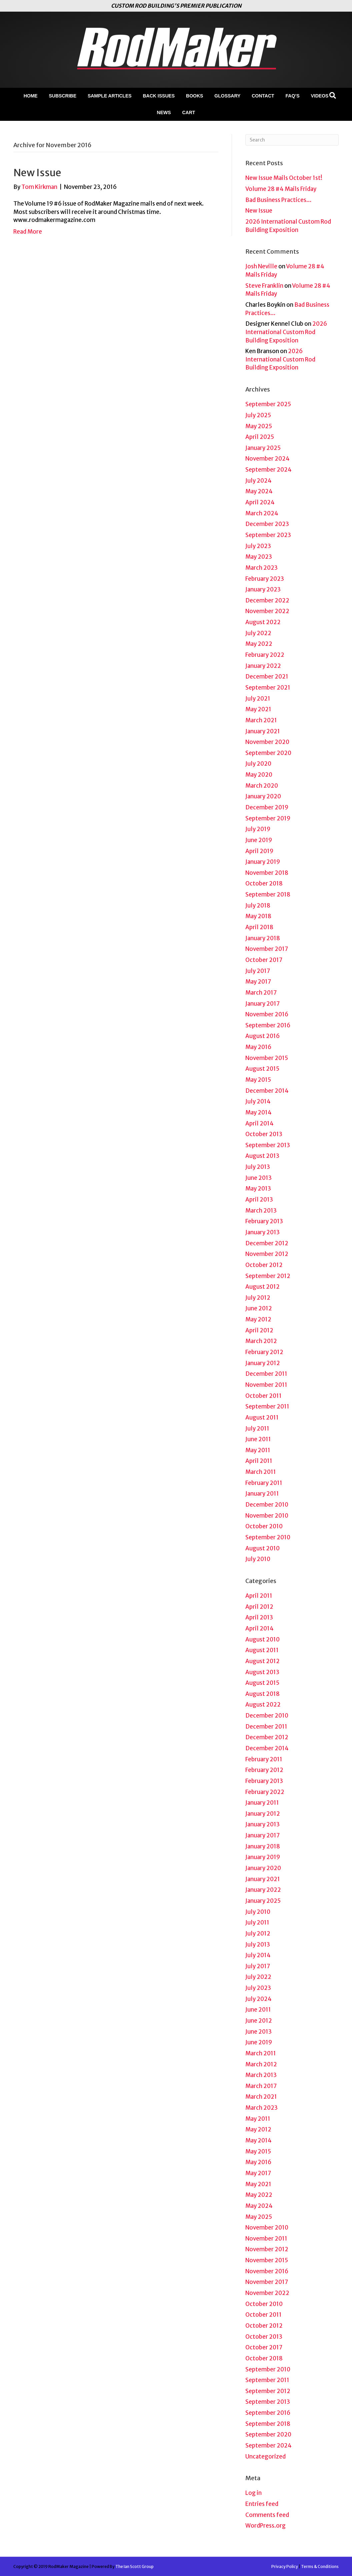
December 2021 (266, 676)
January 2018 (262, 938)
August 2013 (262, 1156)
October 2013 (263, 1134)
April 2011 (258, 1461)
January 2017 (262, 1003)
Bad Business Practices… (278, 200)
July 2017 (257, 971)
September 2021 (267, 687)
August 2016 (262, 1036)
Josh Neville (261, 266)
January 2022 (263, 666)
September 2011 (267, 1406)
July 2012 (257, 1297)
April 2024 (260, 502)
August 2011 (262, 1417)
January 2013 (262, 1232)
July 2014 (258, 1101)
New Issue (37, 172)
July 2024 (258, 480)
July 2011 (257, 1428)
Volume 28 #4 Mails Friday (280, 189)
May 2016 (258, 1047)
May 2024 (259, 491)
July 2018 (257, 905)
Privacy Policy (284, 2566)
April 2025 (259, 437)
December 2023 (267, 524)
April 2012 (259, 1330)
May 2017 (258, 981)
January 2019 (262, 861)
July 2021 (257, 698)
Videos (319, 95)
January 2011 (262, 1493)
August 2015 (262, 1068)
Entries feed (261, 2504)
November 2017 (266, 949)
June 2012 (258, 1308)
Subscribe (62, 95)
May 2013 (258, 1188)
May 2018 (258, 916)
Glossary (227, 95)
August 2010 (262, 1548)
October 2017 (263, 960)
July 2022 (258, 633)
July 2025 (258, 415)
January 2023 (263, 589)
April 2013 (259, 1199)
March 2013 (261, 1210)
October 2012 (264, 1265)
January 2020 (263, 796)
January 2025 (263, 448)
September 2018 (267, 894)
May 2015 (258, 1079)
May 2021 (258, 709)
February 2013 (264, 1221)
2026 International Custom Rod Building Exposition (286, 332)
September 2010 (267, 1537)
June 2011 (258, 1439)
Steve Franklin (264, 285)
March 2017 (261, 992)
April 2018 (259, 927)
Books (194, 95)
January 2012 (262, 1363)
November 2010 (266, 1515)
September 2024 (268, 469)
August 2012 (262, 1286)
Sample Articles (110, 95)
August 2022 (263, 622)
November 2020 (267, 742)
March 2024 (261, 513)
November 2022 (267, 611)
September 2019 (267, 818)
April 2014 (259, 1123)
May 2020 (258, 774)
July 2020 (258, 763)
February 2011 (263, 1483)
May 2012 (258, 1319)
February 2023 (264, 578)
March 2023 (261, 567)
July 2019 (257, 829)
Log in (253, 2493)
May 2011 (257, 1450)
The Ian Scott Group (134, 2566)
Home (31, 95)
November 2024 (267, 458)
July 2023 (258, 546)
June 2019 (258, 840)
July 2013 (257, 1167)
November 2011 (266, 1384)
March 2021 (261, 720)
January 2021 (262, 731)
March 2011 (260, 1472)
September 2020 (268, 753)
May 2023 (258, 556)
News (164, 112)
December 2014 (267, 1090)
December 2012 (266, 1243)
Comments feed (267, 2515)
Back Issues (159, 95)
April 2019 (259, 851)
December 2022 (267, 600)
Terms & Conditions (320, 2566)
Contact (263, 95)
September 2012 (267, 1276)
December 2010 (266, 1504)
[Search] (333, 95)
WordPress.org (265, 2525)
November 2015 (266, 1058)
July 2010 (257, 1559)
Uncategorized (265, 2456)
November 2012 (266, 1254)
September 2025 (268, 404)
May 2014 (258, 1112)
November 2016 (266, 1014)
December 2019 (266, 807)
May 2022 (258, 644)
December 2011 (266, 1373)
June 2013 (258, 1178)
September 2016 (267, 1025)
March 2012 (261, 1341)
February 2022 (264, 655)
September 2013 (267, 1145)
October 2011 (263, 1395)
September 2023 (268, 535)
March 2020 (261, 785)
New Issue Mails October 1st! (283, 178)
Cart (188, 112)
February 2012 (264, 1352)
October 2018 (264, 883)
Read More (27, 231)
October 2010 (264, 1526)
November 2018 (266, 872)
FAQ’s (293, 95)
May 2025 (258, 426)
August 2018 (262, 1694)
